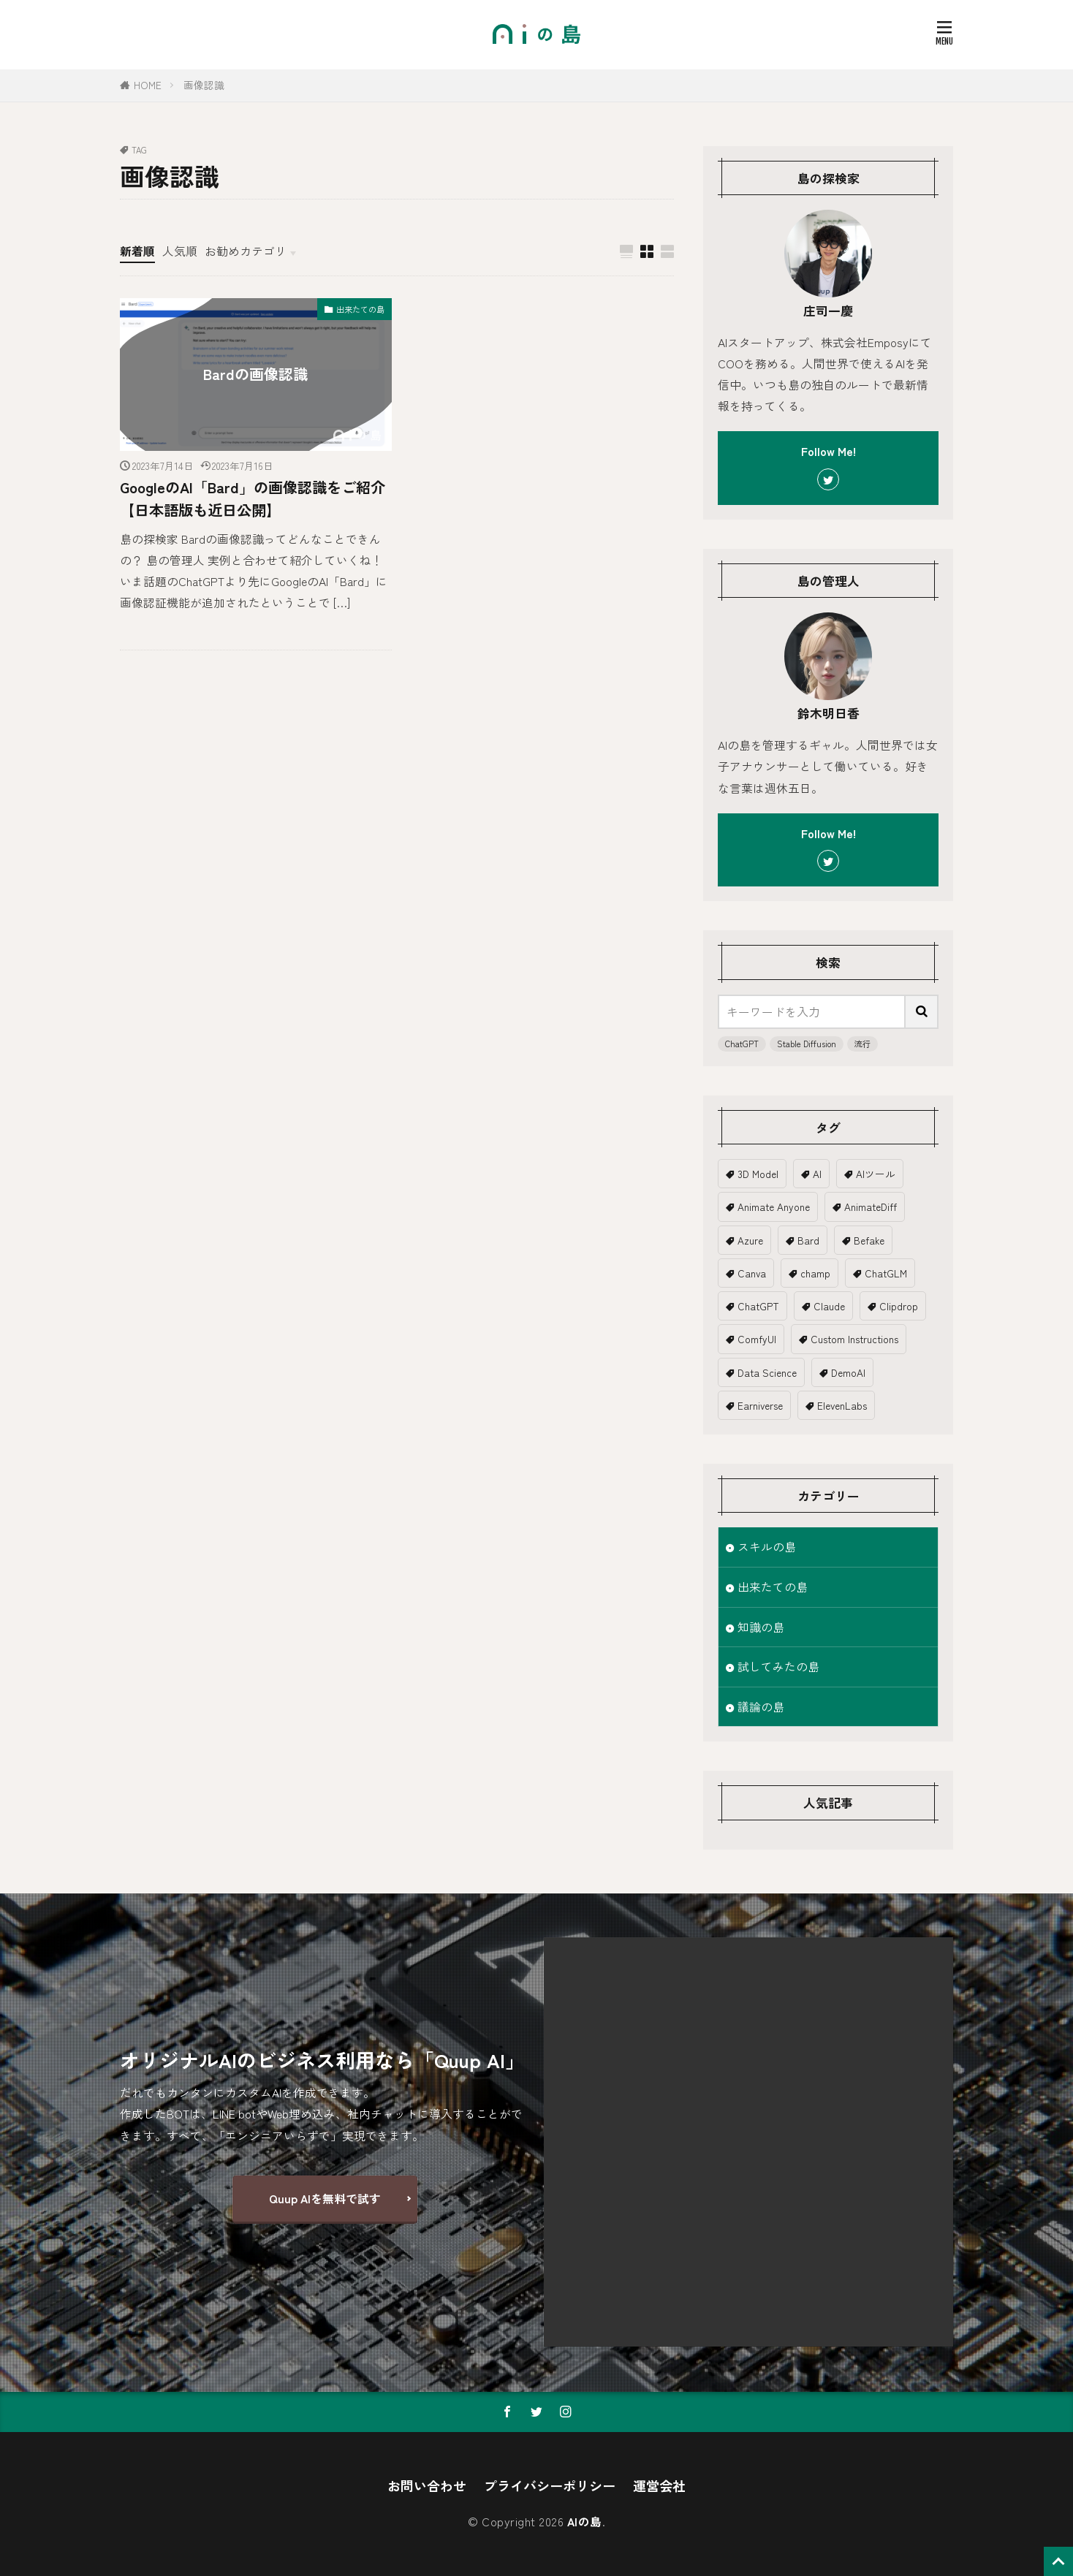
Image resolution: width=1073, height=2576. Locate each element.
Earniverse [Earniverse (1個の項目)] (760, 1405)
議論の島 (761, 1706)
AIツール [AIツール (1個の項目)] (875, 1173)
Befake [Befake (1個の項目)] (869, 1240)
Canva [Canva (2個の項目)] (752, 1273)
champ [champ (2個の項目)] (815, 1273)
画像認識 (203, 84)
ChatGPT (742, 1043)
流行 (862, 1043)
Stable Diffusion (806, 1043)
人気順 (179, 251)
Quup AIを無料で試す (325, 2198)
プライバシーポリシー (549, 2485)
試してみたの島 (778, 1666)
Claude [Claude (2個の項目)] (829, 1306)
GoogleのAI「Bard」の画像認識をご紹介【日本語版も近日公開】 (252, 498)
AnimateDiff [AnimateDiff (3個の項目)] (870, 1206)
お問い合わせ (426, 2485)
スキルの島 (767, 1546)
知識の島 (761, 1627)
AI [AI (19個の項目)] (817, 1173)
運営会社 (659, 2485)
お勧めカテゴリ (246, 251)
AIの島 (584, 2521)
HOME (148, 84)
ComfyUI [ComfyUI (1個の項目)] (757, 1338)
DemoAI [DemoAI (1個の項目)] (848, 1372)
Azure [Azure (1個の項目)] (750, 1240)
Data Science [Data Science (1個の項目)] (767, 1372)
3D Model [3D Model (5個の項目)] (758, 1173)
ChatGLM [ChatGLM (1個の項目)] (886, 1273)
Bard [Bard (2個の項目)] (808, 1240)
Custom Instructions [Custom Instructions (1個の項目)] (854, 1338)
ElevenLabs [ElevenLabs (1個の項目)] (842, 1405)
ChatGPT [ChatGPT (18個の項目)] (758, 1306)
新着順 (137, 251)
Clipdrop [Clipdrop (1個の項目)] (898, 1306)
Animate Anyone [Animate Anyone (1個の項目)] (774, 1206)
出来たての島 (360, 309)
